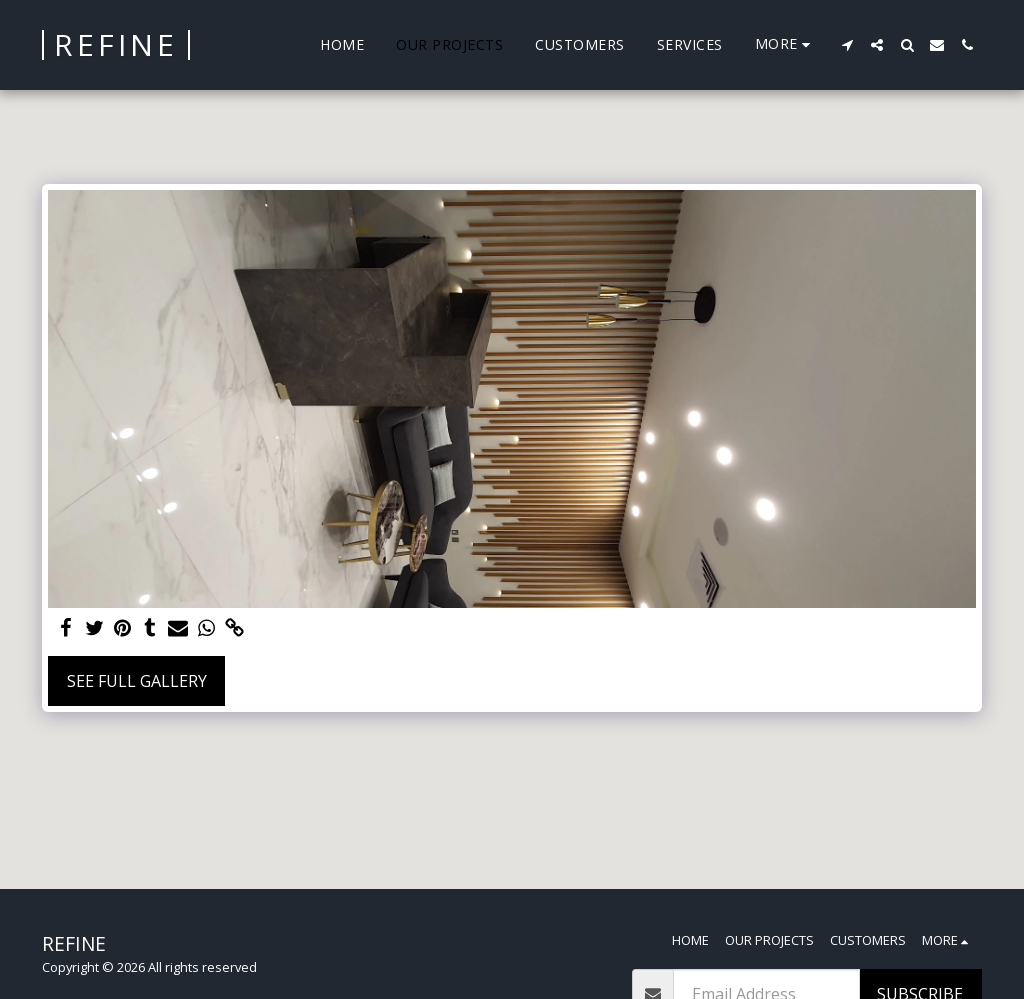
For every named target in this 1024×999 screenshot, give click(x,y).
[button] (847, 45)
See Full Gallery (137, 681)
